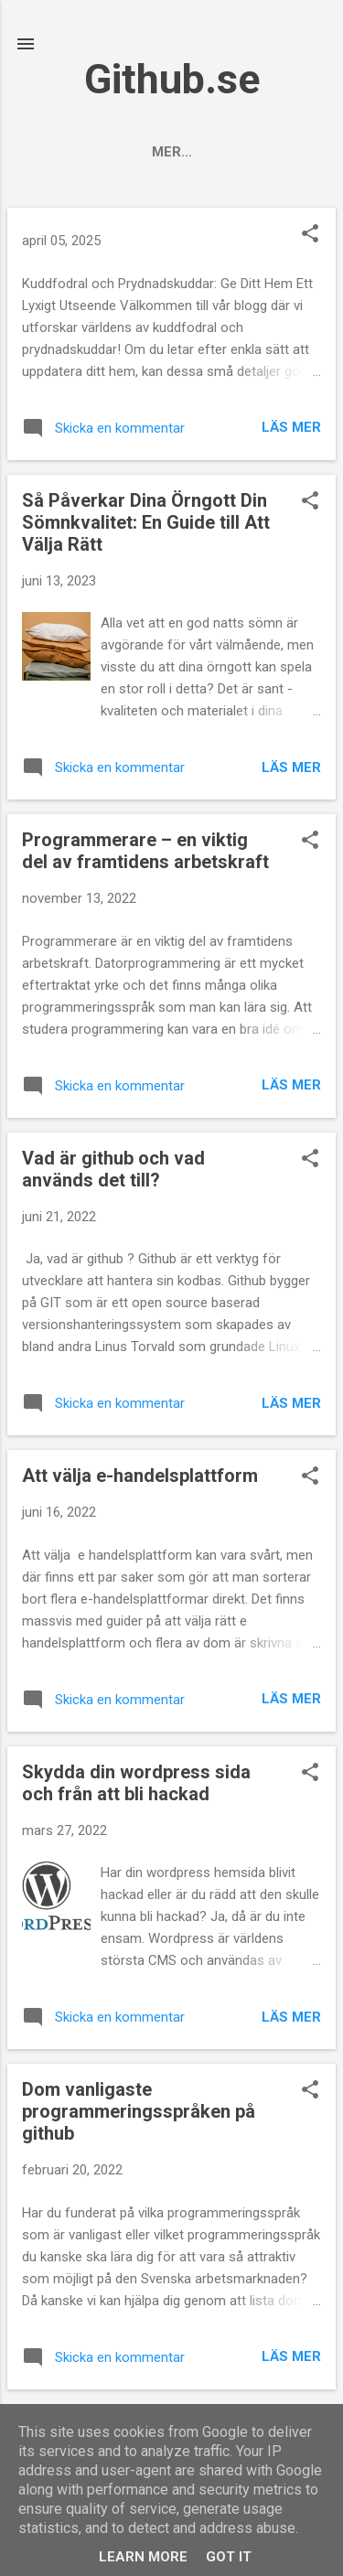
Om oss (227, 152)
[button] (310, 235)
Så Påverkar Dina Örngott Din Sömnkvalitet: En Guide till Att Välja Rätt (146, 522)
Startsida (128, 152)
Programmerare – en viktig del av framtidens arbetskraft (145, 851)
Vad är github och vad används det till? (113, 1169)
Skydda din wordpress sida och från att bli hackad (136, 1783)
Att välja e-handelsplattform (140, 1476)
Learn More (143, 2557)
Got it (229, 2557)
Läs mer (291, 427)
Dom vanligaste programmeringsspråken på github (138, 2111)
